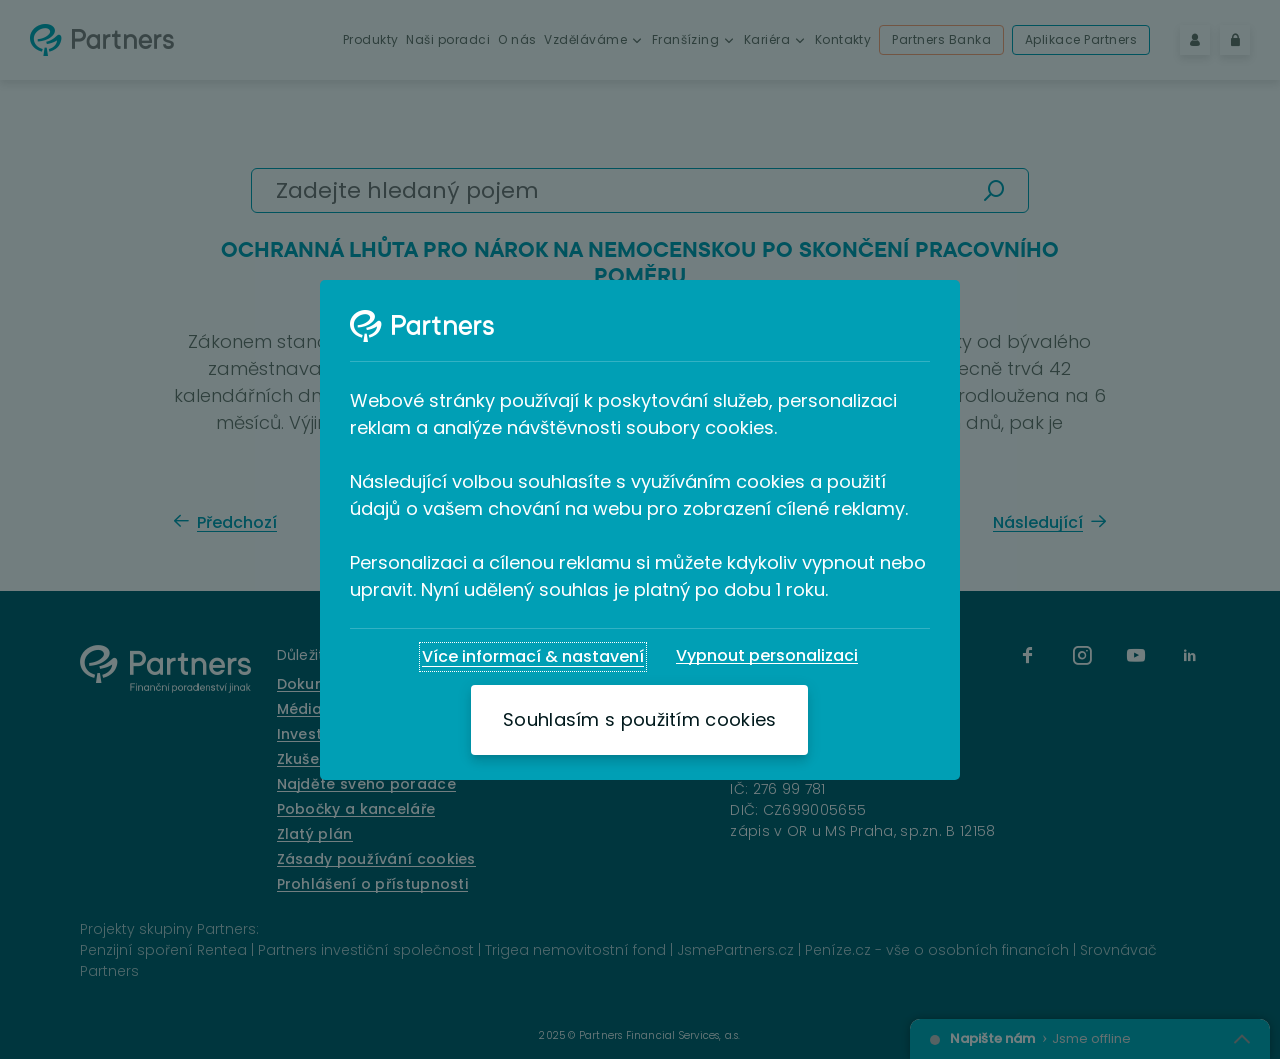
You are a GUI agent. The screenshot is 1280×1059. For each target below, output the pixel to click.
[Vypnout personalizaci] (767, 656)
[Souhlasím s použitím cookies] (639, 720)
